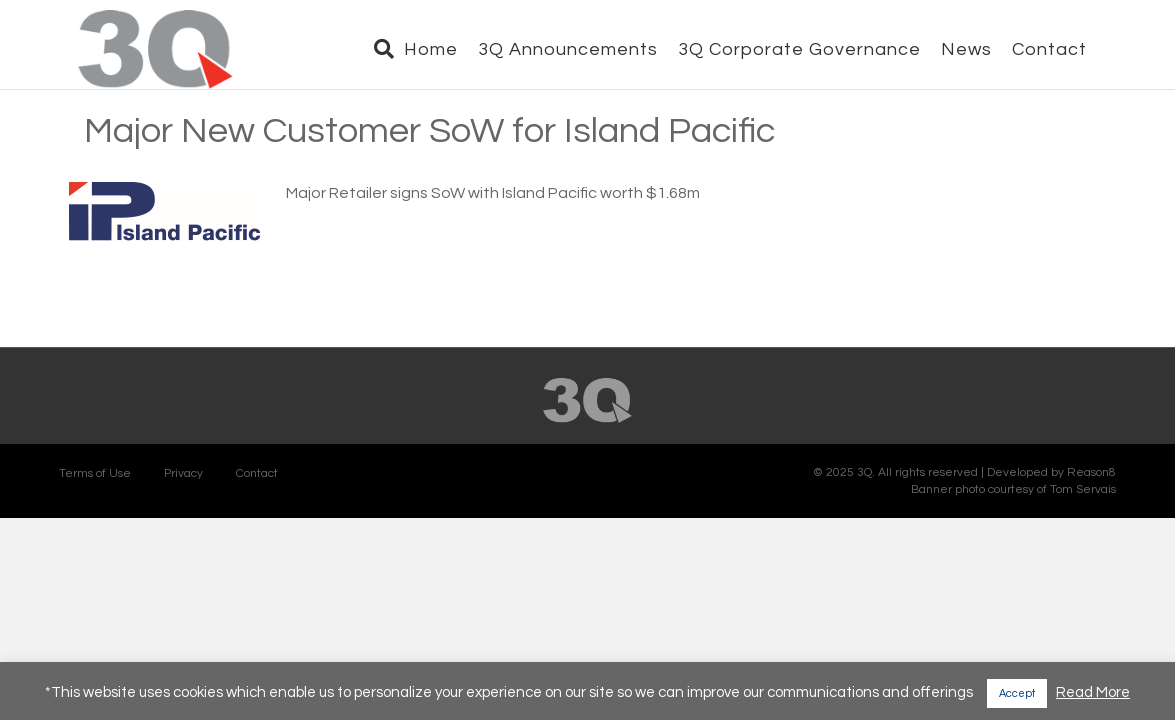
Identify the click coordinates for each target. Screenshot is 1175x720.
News (985, 50)
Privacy (183, 509)
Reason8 (1091, 508)
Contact (1068, 50)
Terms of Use (95, 509)
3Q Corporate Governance (818, 50)
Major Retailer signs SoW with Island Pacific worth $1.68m (493, 229)
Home (450, 50)
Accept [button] (1017, 693)
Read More (1093, 692)
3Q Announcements (587, 50)
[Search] (398, 51)
